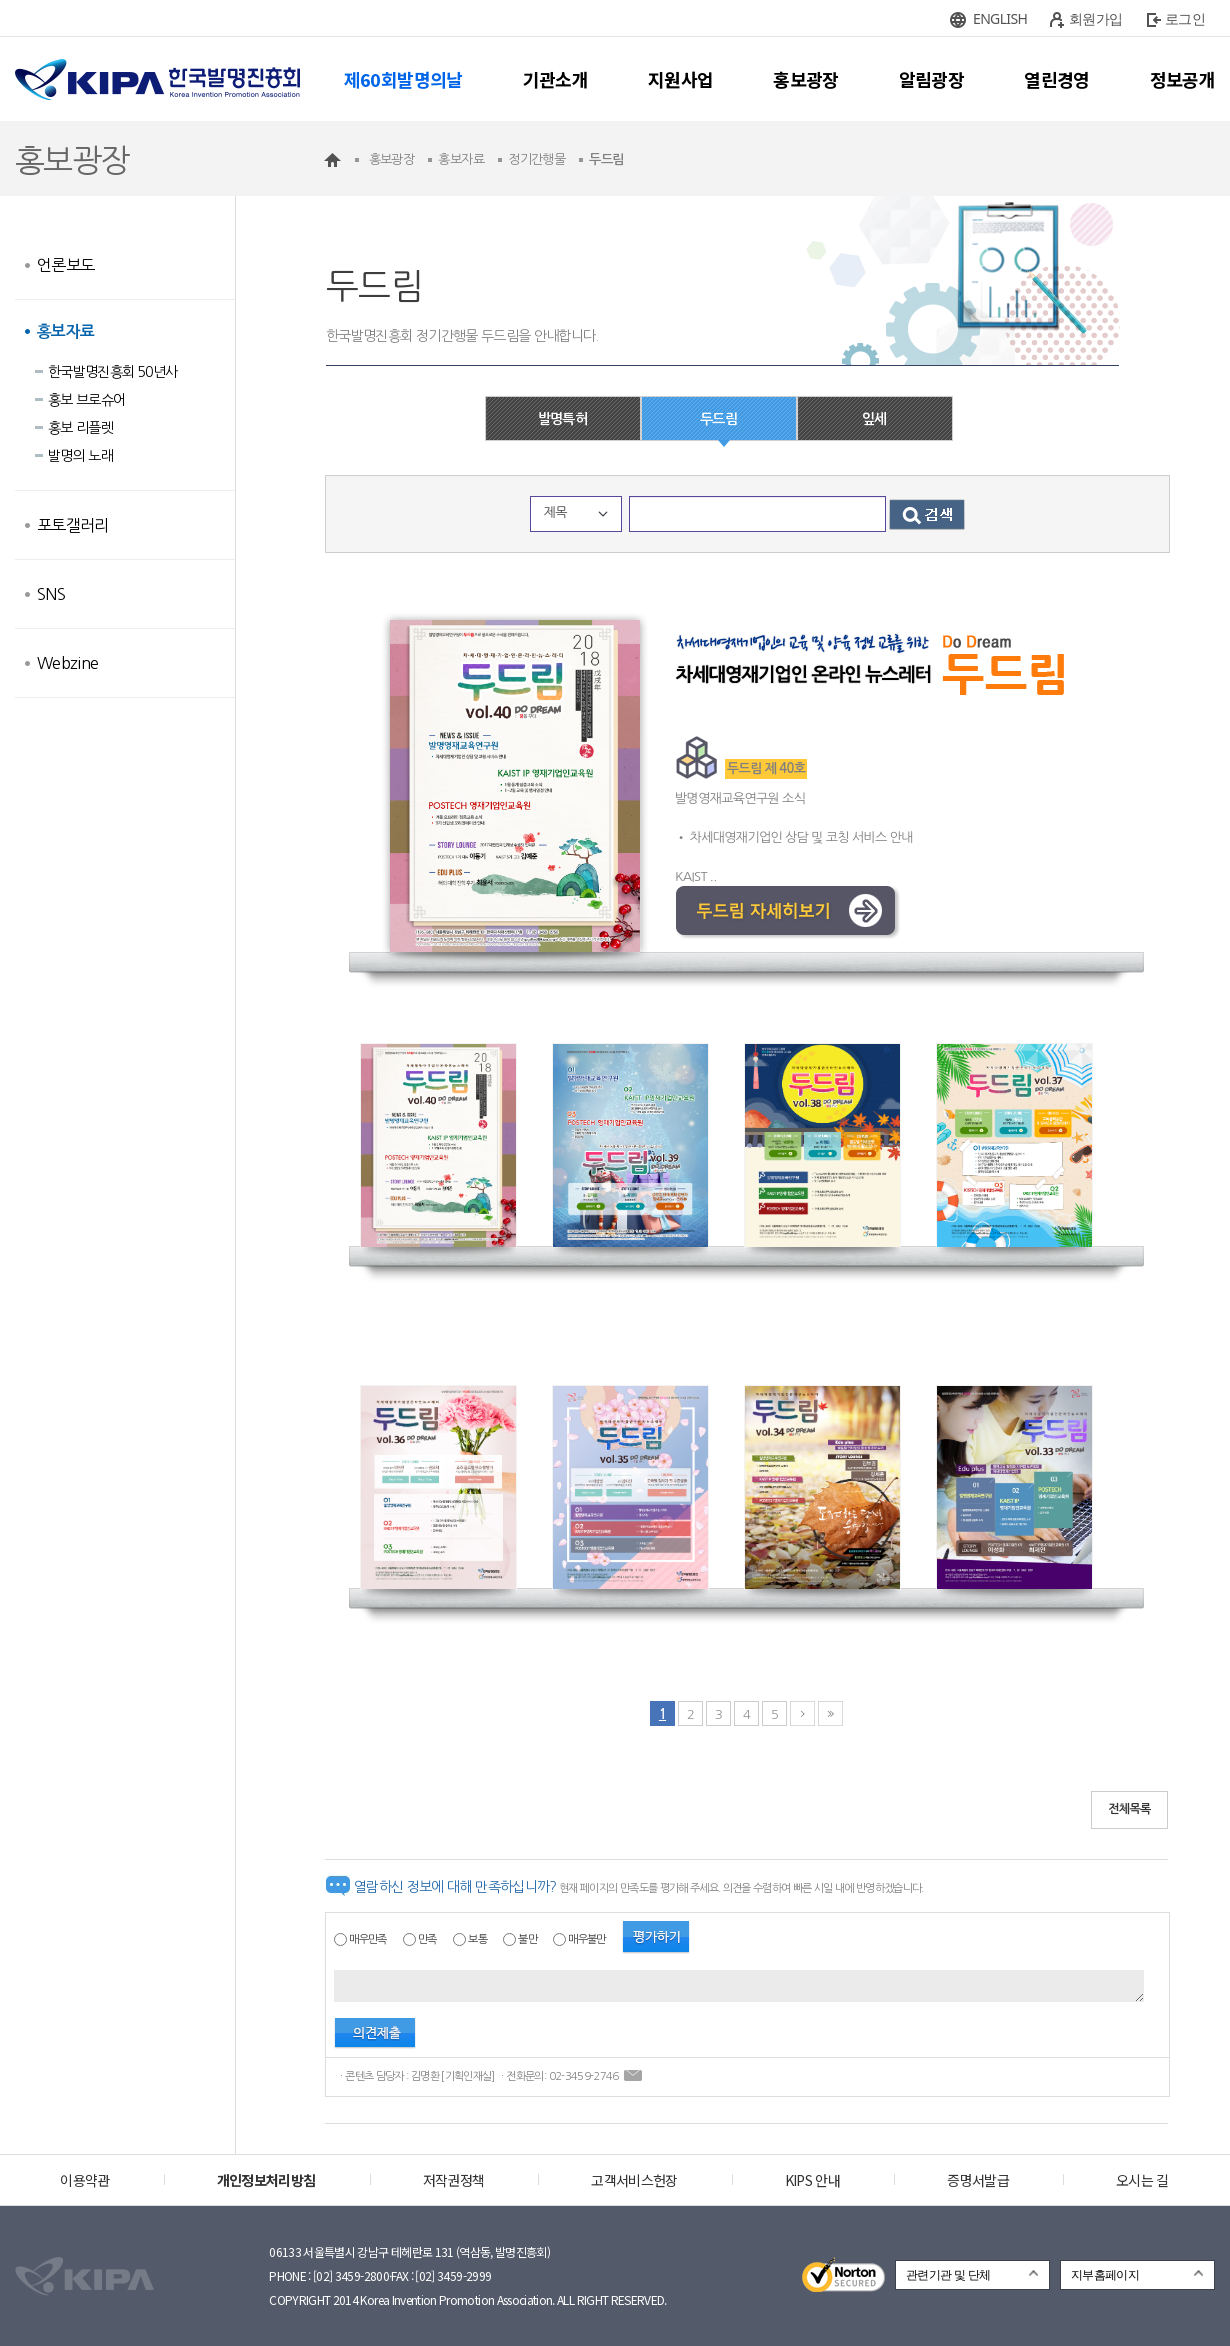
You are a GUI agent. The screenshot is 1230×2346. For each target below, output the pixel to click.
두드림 (718, 419)
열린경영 (1056, 79)
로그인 (1185, 18)
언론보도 (65, 265)
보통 (477, 1939)
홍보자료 (65, 331)
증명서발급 (978, 2180)
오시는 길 (1142, 2180)
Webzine (67, 663)
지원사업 (680, 79)
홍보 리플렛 (80, 428)
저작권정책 (454, 2180)
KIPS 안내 (812, 2180)
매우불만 (586, 1939)
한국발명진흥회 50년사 (112, 372)
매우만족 (367, 1939)
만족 (427, 1939)
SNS (51, 594)
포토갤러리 (73, 525)
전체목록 (1129, 1809)
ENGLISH (1000, 18)
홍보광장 (805, 79)
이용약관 (84, 2180)
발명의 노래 (80, 456)
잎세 (874, 419)
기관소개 (555, 79)
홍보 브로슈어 (86, 400)
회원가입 (1095, 18)
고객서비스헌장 (634, 2180)
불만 (527, 1939)
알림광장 (931, 79)
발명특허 (562, 419)
